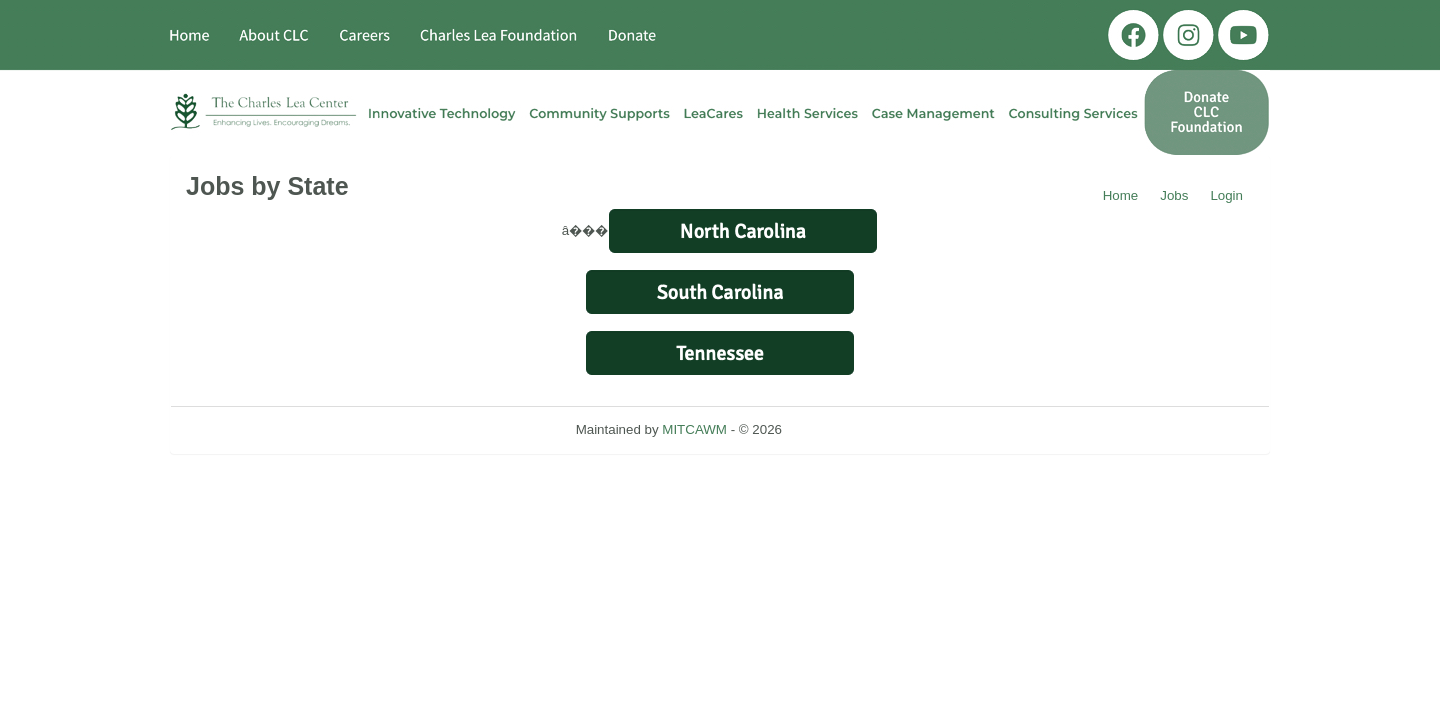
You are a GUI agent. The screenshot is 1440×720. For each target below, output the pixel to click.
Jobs (1174, 195)
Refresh (841, 429)
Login (1226, 195)
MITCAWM (694, 429)
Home (1121, 195)
